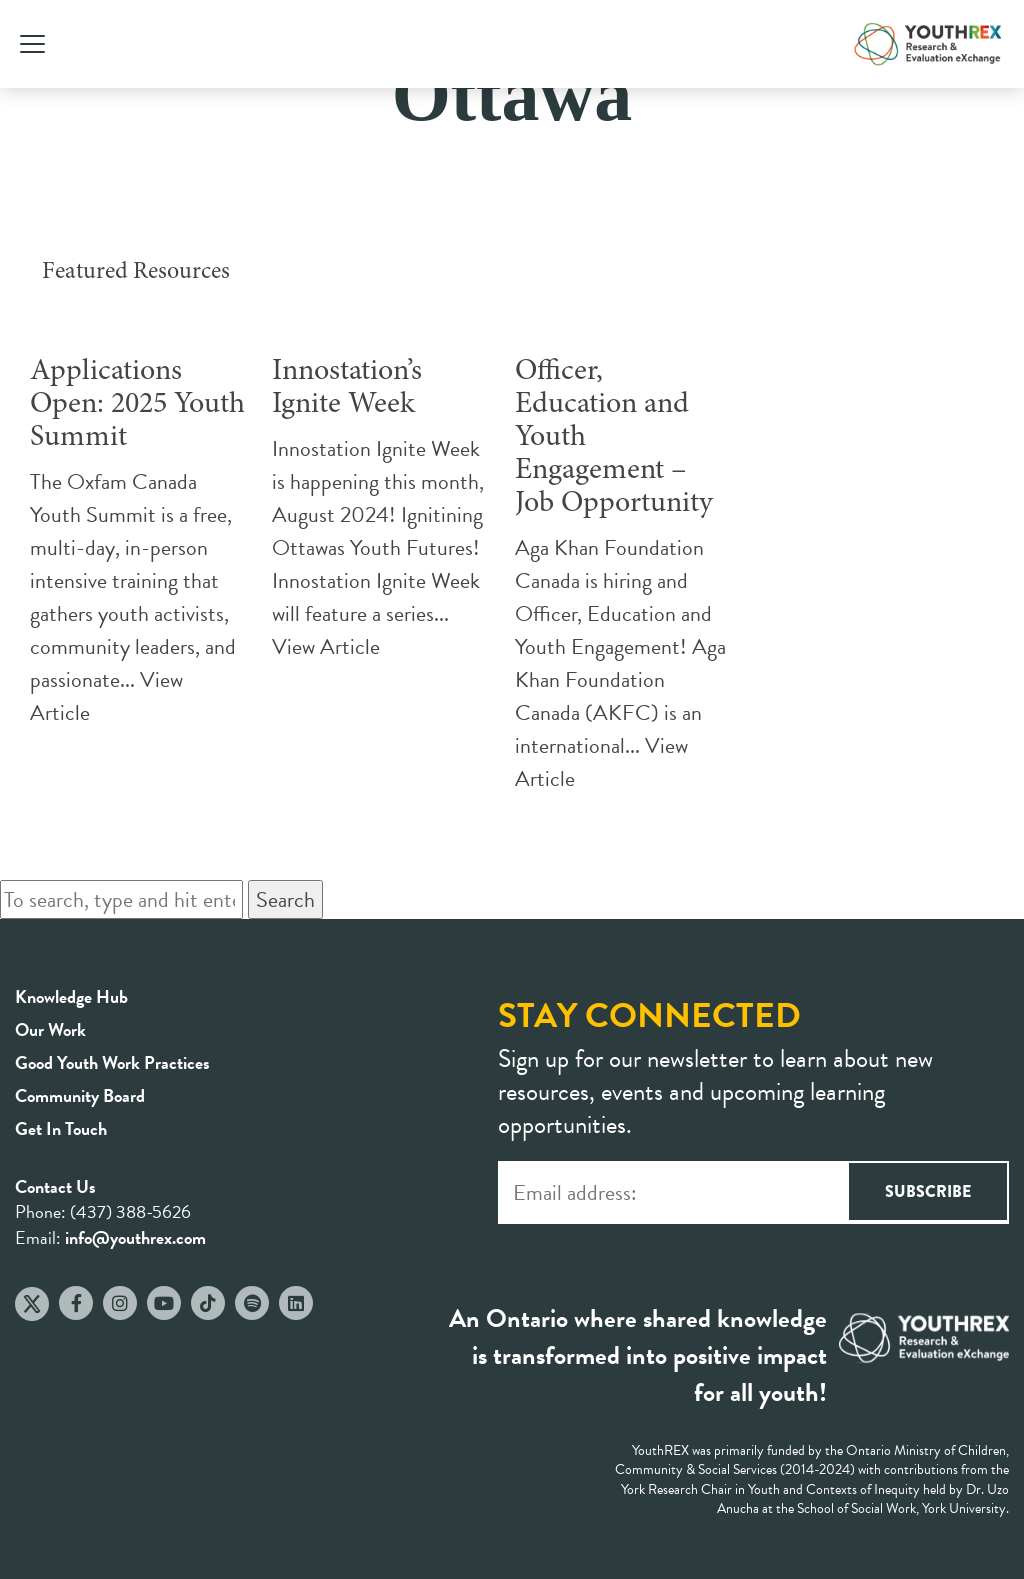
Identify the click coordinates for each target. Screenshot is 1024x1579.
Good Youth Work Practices (112, 1062)
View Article (326, 646)
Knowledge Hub (71, 996)
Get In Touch (61, 1128)
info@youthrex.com (135, 1237)
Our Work (50, 1029)
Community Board (80, 1095)
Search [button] (285, 899)
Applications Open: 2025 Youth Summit (137, 405)
